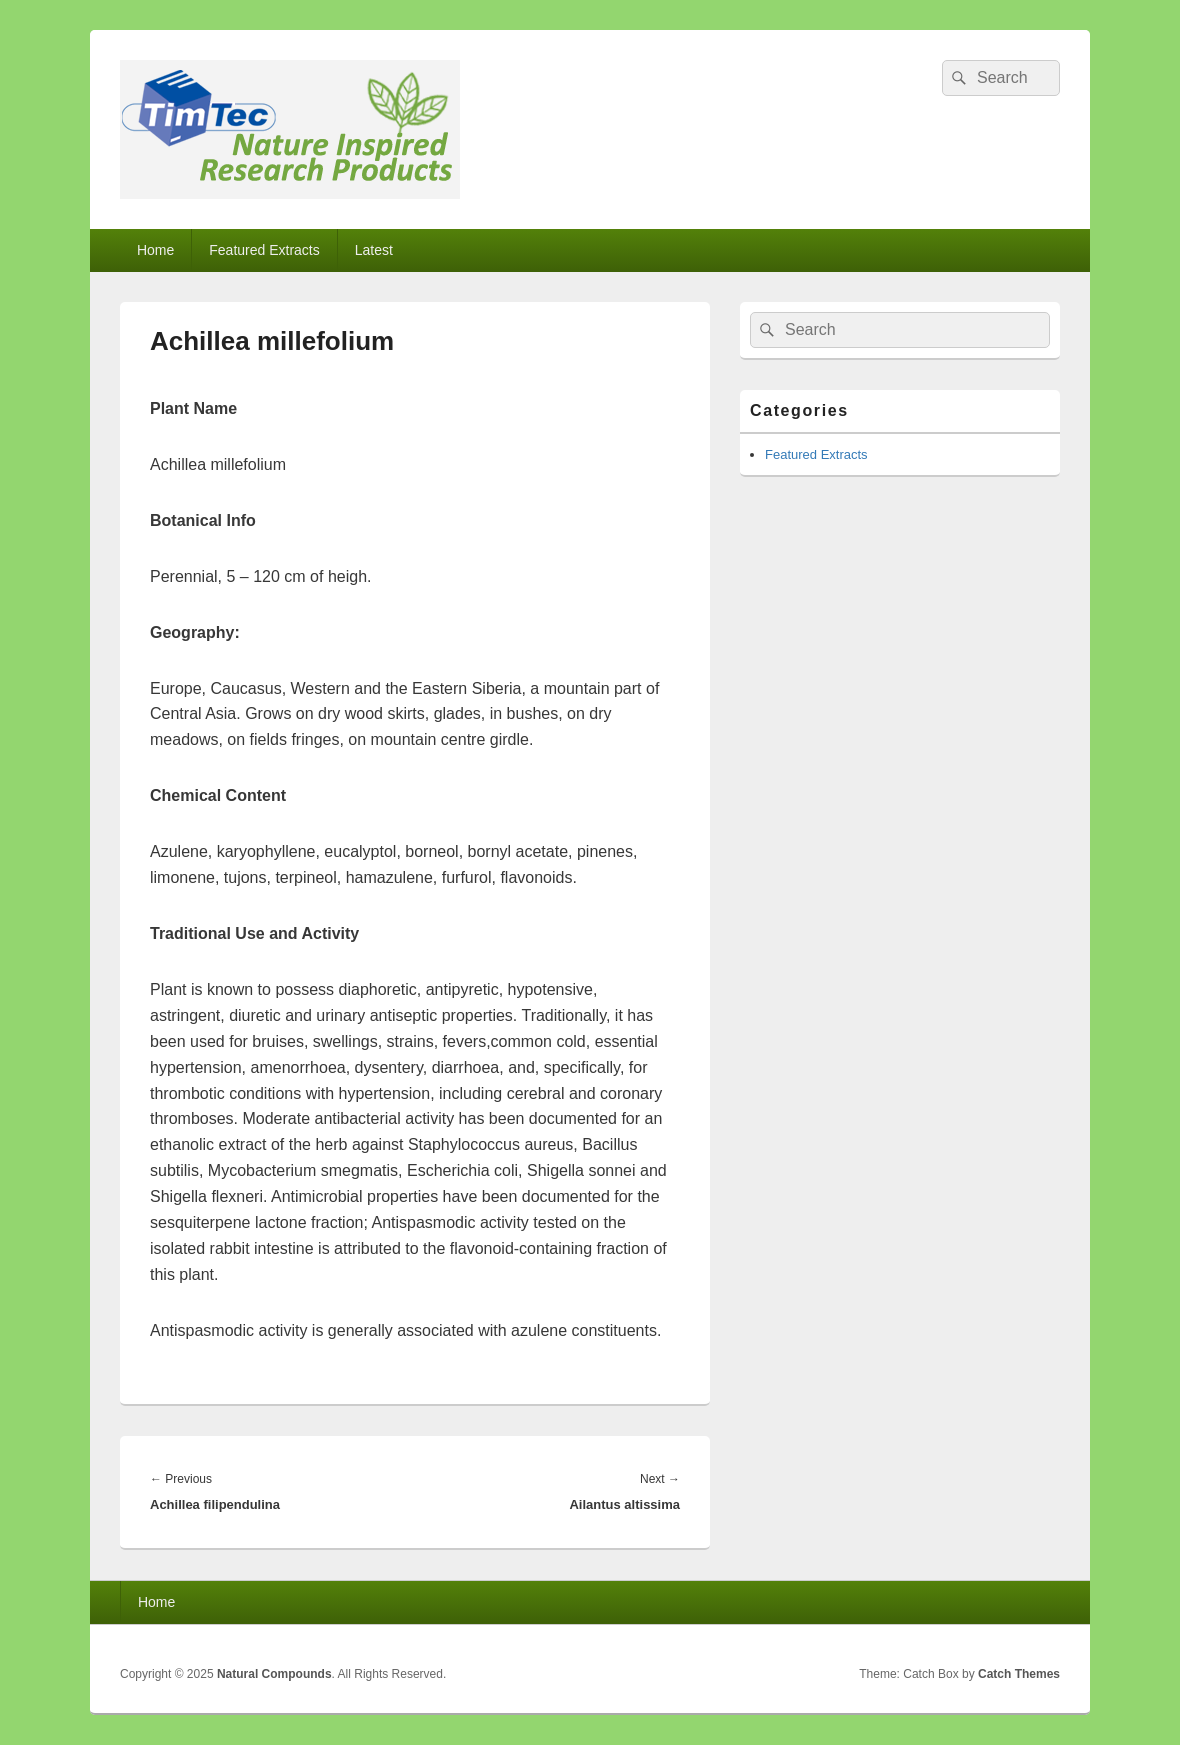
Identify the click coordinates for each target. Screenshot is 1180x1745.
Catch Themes (1019, 1674)
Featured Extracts (264, 250)
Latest (374, 250)
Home (155, 250)
